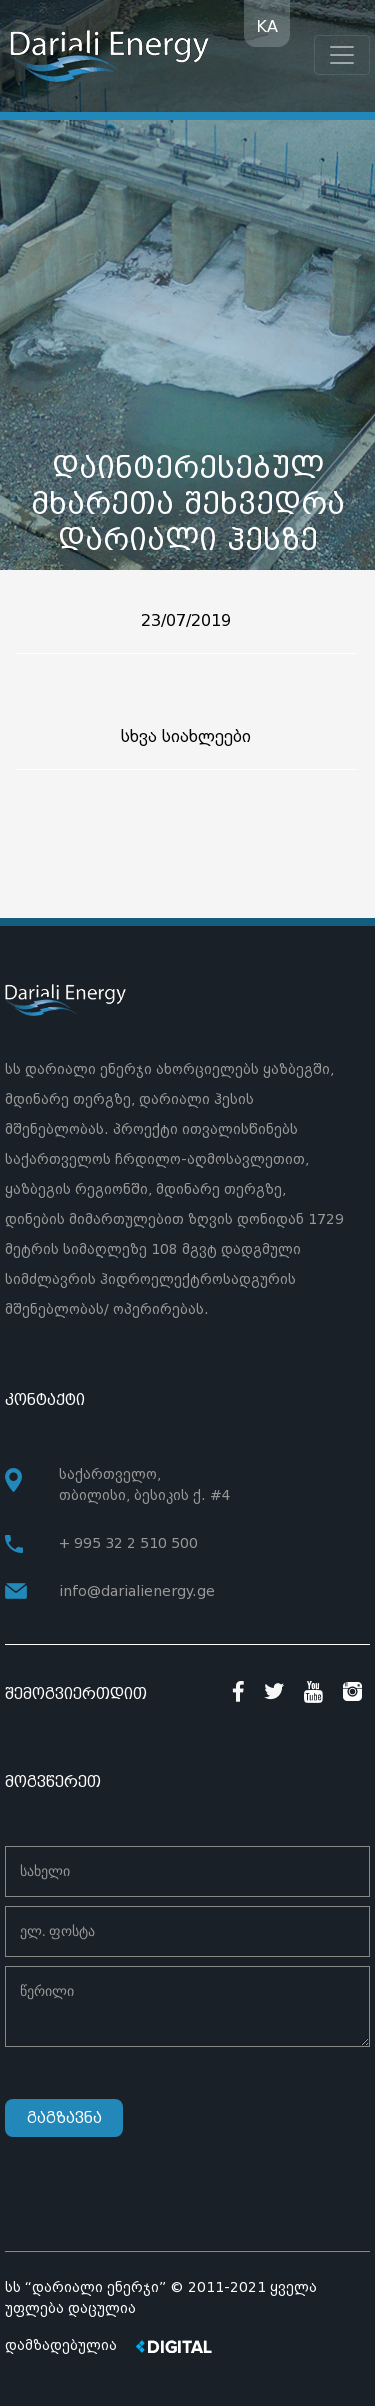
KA (267, 26)
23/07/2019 (186, 620)
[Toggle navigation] (342, 55)
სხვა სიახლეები (186, 736)
